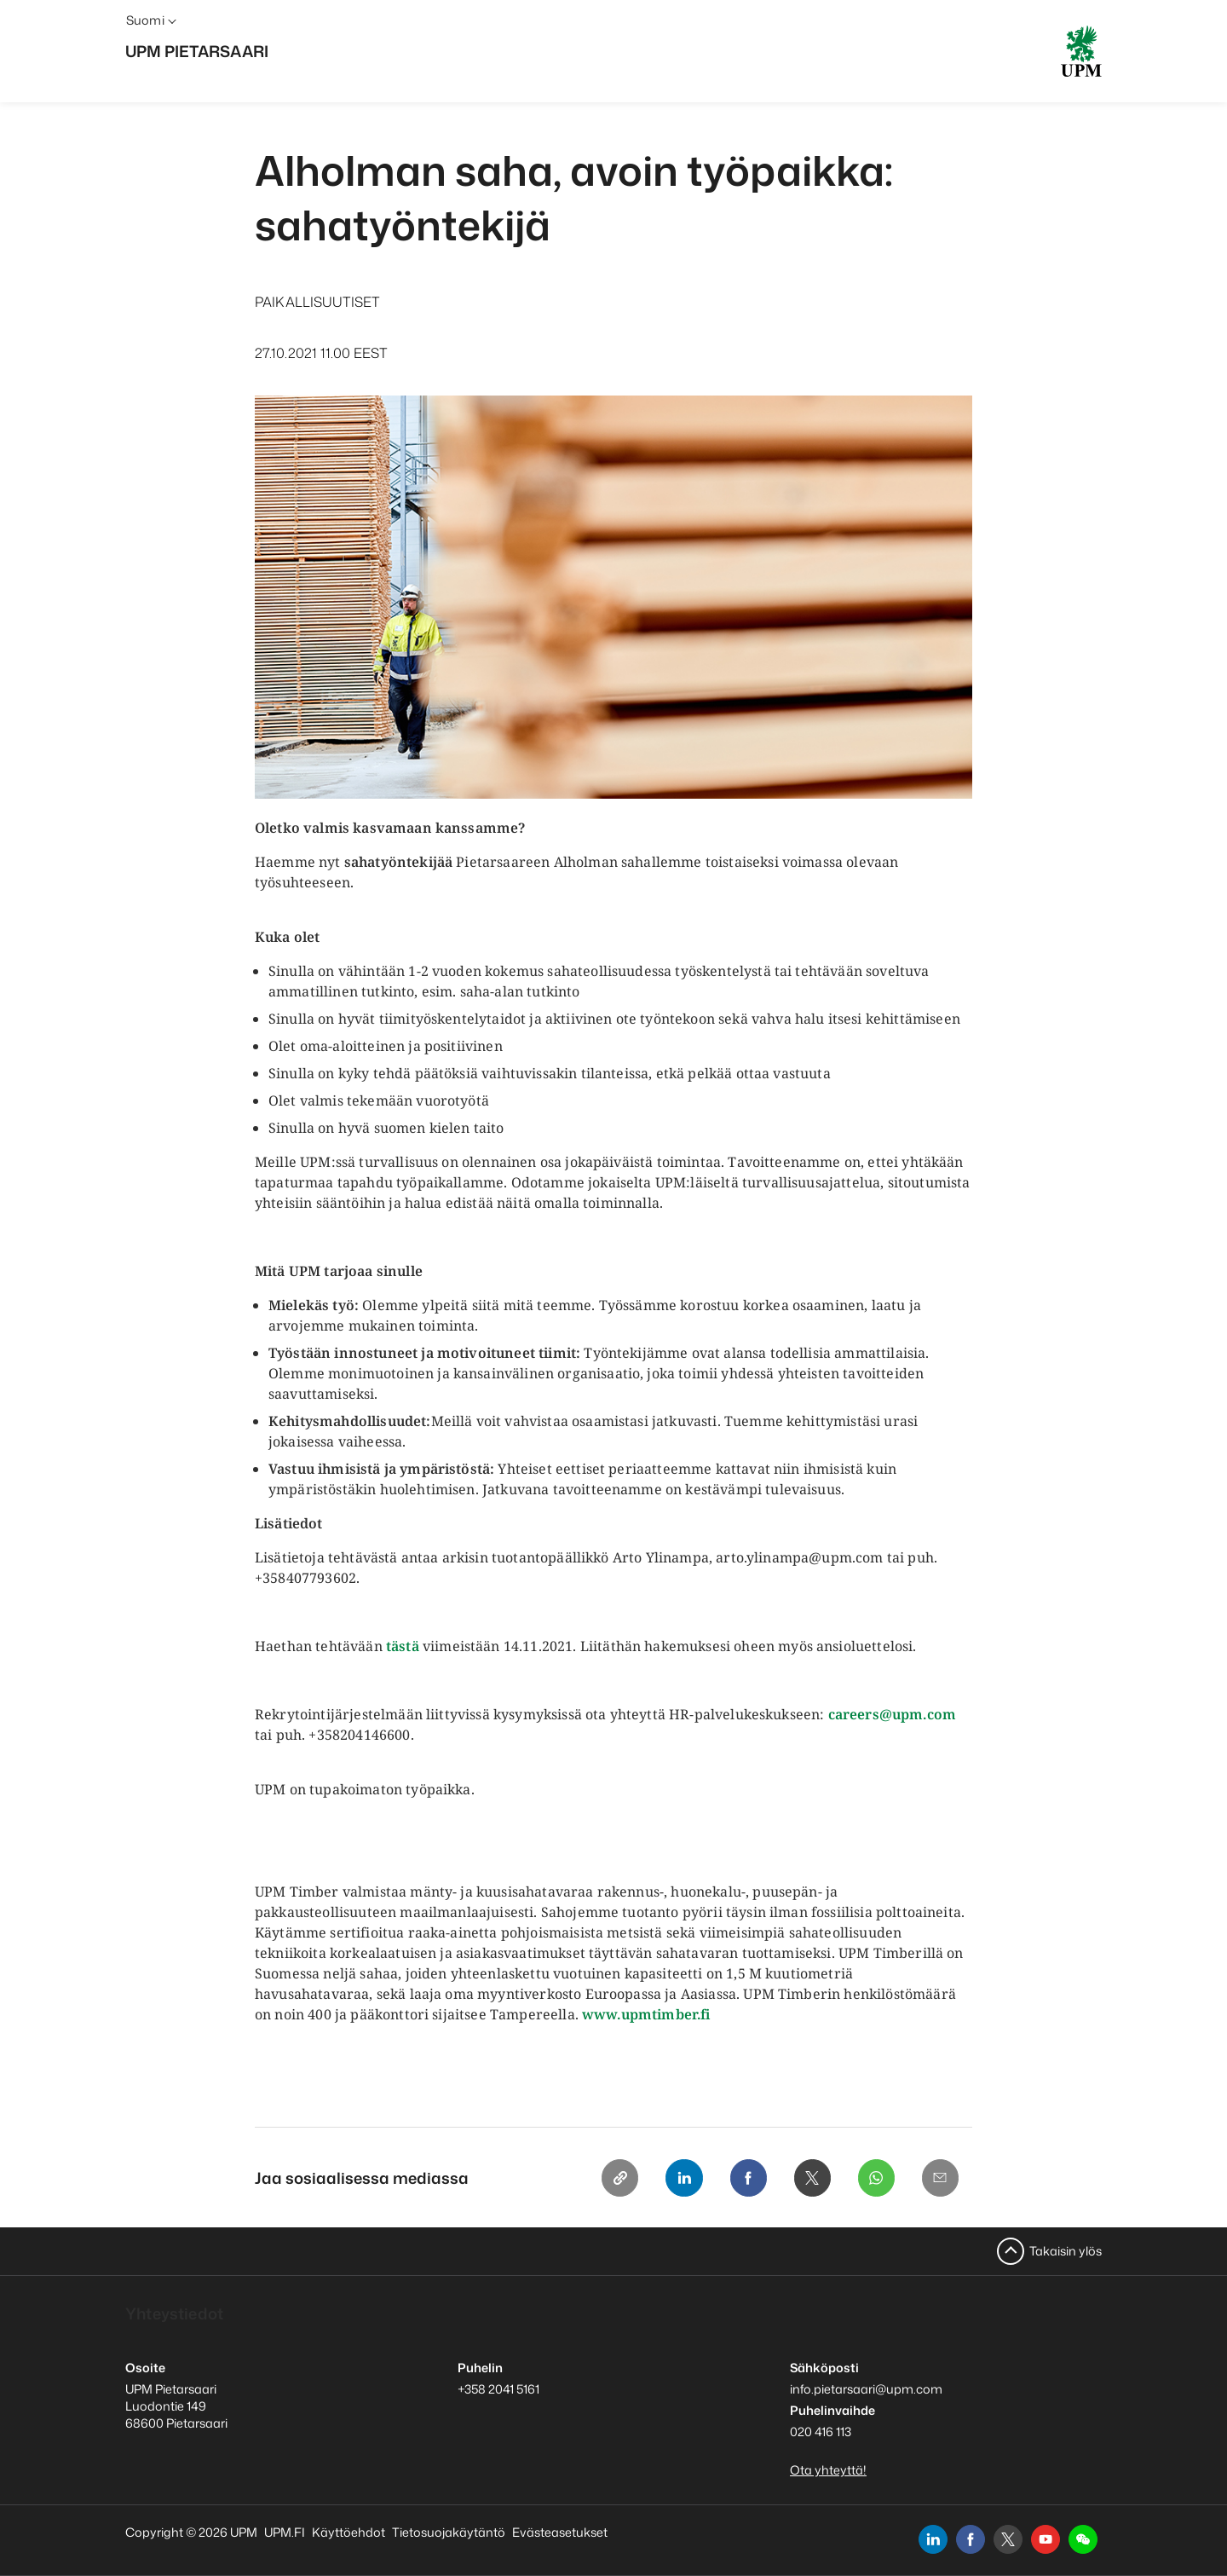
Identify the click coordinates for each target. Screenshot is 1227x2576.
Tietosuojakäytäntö (448, 2532)
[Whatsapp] (875, 2178)
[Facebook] (745, 2178)
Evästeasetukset (560, 2532)
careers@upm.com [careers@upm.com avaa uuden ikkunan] (892, 1714)
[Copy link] (616, 2178)
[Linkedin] (681, 2178)
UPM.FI (284, 2532)
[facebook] (970, 2539)
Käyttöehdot (348, 2532)
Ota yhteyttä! (828, 2470)
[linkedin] (933, 2539)
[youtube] (1045, 2539)
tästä (402, 1646)
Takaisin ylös (1065, 2251)
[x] (1008, 2539)
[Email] (940, 2178)
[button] (1083, 2539)
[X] (810, 2178)
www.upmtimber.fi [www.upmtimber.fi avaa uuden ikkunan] (646, 2014)
